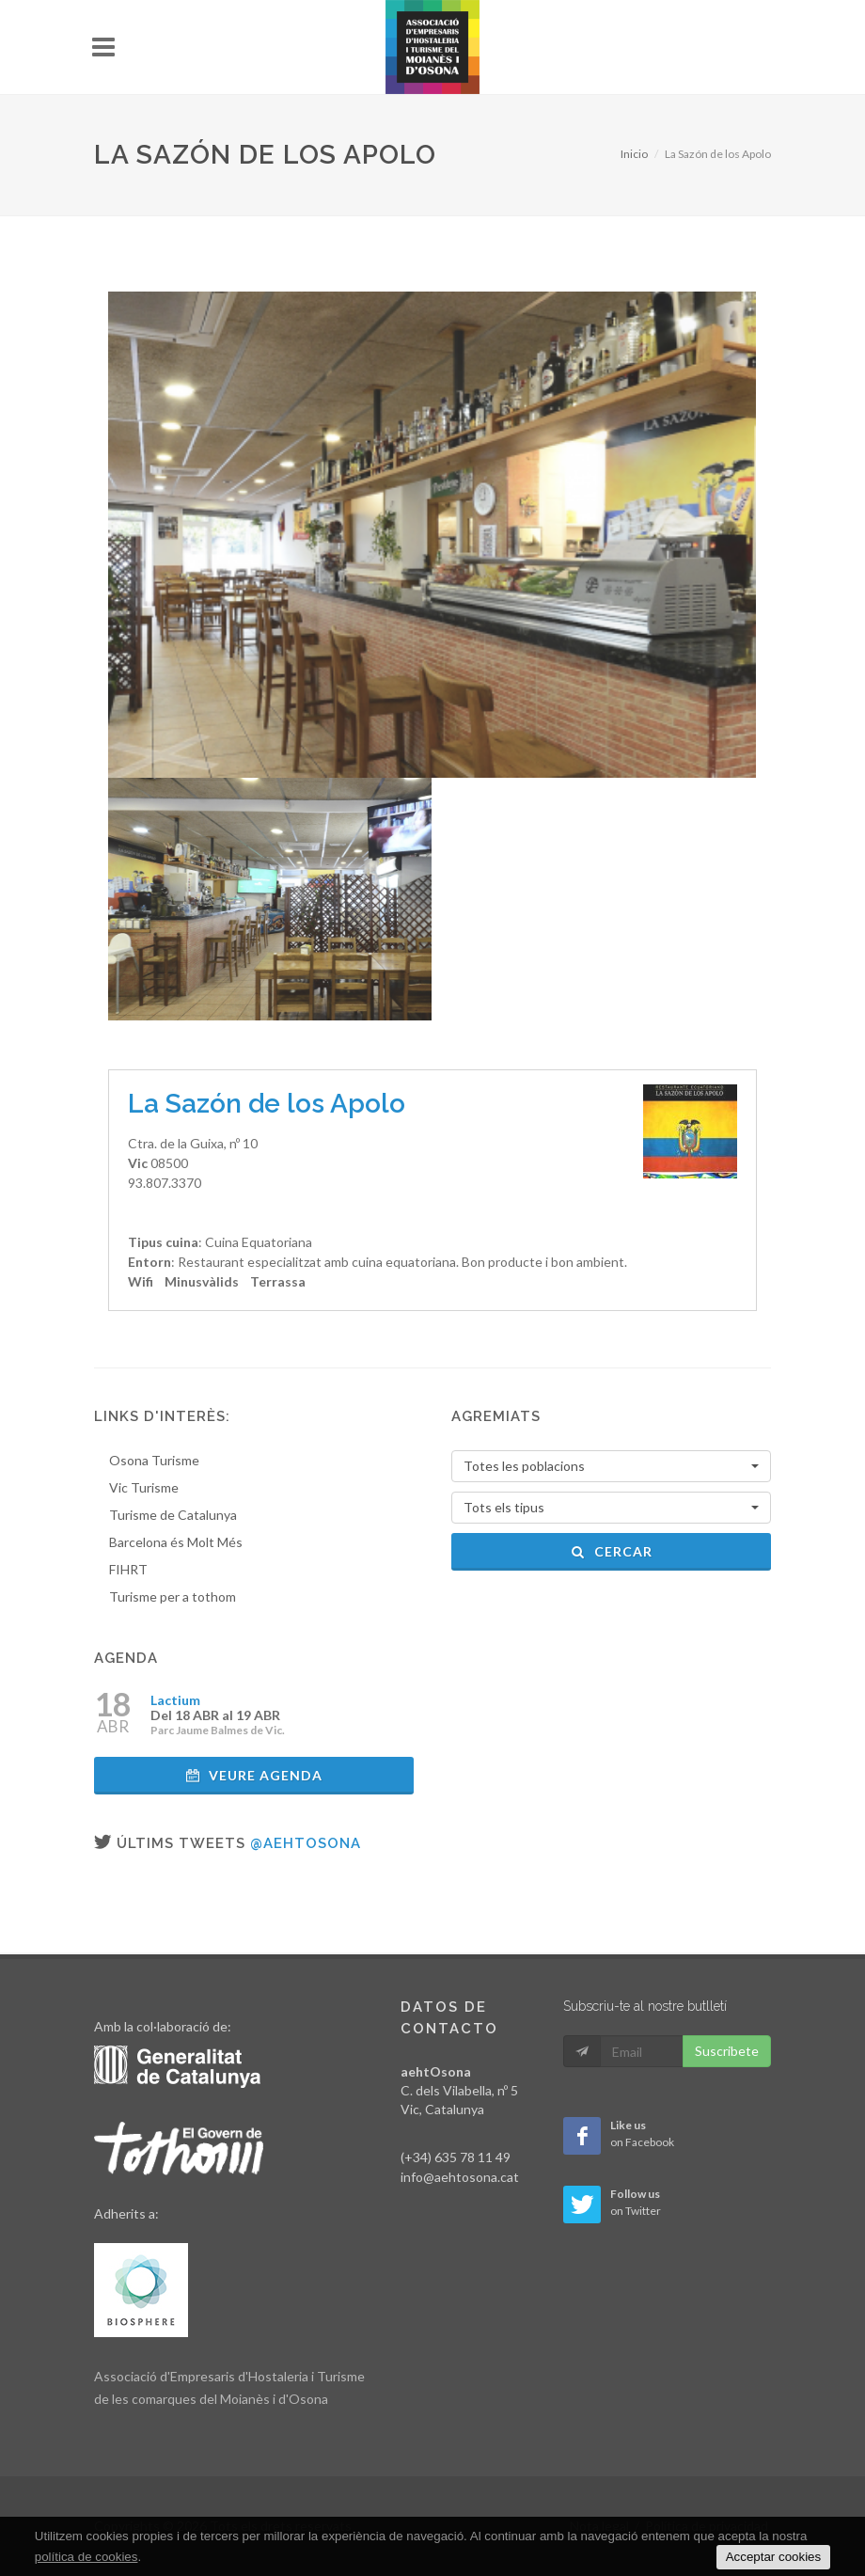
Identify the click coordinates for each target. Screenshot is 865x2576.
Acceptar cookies (774, 2557)
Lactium (175, 1700)
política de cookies (86, 2557)
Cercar (612, 1551)
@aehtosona (305, 1843)
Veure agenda (253, 1775)
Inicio (634, 154)
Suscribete (727, 2051)
